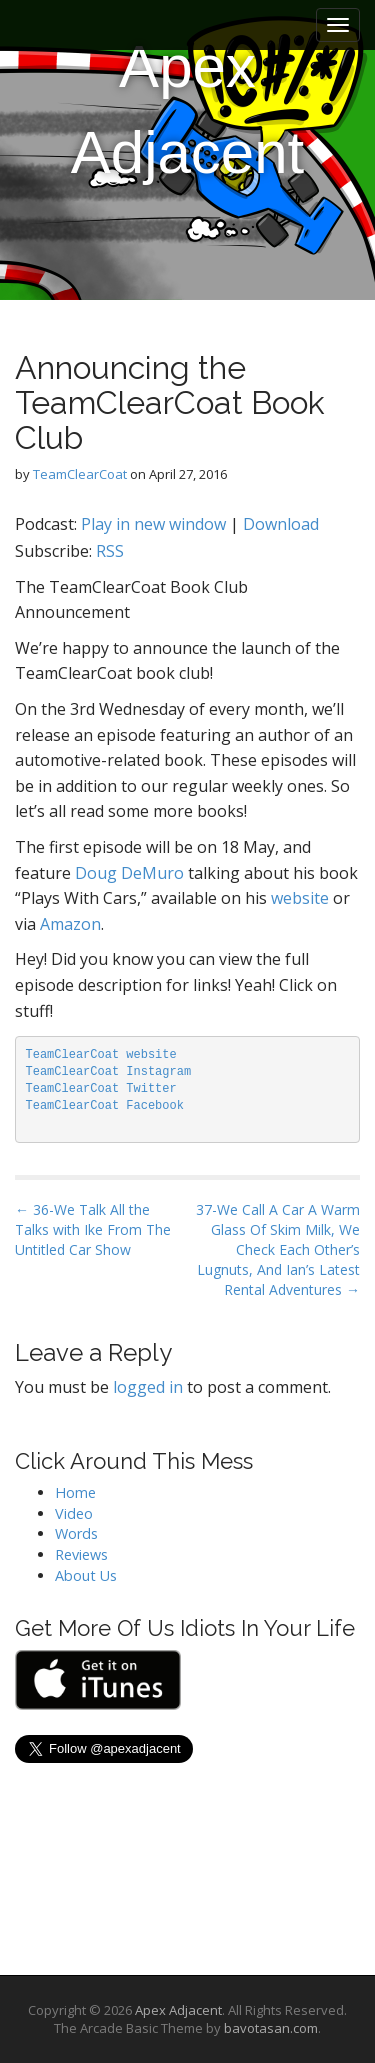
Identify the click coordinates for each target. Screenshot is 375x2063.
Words (76, 1533)
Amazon (70, 924)
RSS (110, 551)
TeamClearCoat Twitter (101, 1089)
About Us (86, 1575)
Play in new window (153, 524)
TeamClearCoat (80, 474)
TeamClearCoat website (101, 1055)
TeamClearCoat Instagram (109, 1072)
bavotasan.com (271, 2028)
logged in (148, 1387)
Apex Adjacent (188, 109)
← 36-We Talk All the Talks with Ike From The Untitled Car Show (93, 1229)
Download (281, 524)
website (300, 898)
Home (75, 1492)
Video (74, 1513)
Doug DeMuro (129, 873)
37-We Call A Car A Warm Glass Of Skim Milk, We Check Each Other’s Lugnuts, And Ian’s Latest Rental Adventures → (278, 1249)
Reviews (81, 1554)
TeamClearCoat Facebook (105, 1106)
